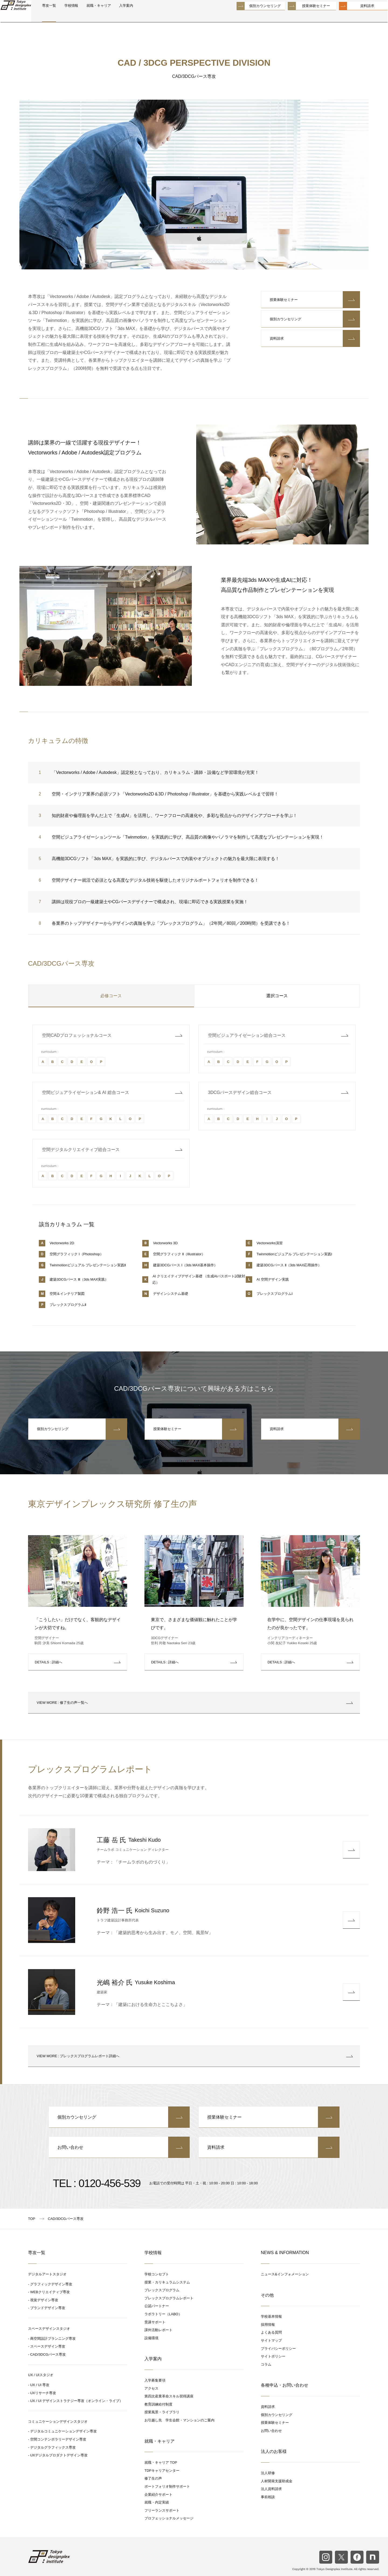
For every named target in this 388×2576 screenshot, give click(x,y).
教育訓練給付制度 (158, 2404)
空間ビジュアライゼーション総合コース (247, 1035)
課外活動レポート (158, 2330)
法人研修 (268, 2473)
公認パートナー (156, 2306)
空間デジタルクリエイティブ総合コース (81, 1149)
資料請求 (355, 16)
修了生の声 (153, 2478)
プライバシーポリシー (278, 2348)
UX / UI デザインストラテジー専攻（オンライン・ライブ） (76, 2401)
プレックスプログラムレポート (168, 2298)
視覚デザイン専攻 (44, 2300)
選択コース (277, 995)
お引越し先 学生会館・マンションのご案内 (179, 2420)
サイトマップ (271, 2340)
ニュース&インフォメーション (285, 2274)
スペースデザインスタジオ (49, 2329)
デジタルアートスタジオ (47, 2274)
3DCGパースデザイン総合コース (240, 1092)
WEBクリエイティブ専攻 (50, 2292)
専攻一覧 (66, 16)
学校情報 (92, 16)
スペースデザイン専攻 (47, 2346)
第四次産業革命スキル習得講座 (168, 2396)
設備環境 (151, 2338)
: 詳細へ (48, 1662)
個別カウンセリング (252, 16)
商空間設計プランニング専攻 (53, 2339)
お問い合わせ (119, 2147)
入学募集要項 (154, 2380)
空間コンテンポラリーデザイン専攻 (58, 2439)
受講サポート (154, 2322)
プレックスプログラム (161, 2290)
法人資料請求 (271, 2489)
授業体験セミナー (304, 16)
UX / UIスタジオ (40, 2375)
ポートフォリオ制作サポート (167, 2486)
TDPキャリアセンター (161, 2471)
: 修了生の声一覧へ (194, 1702)
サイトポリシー (273, 2356)
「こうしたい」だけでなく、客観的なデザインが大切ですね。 (77, 1623)
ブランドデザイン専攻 (47, 2308)
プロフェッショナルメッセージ (168, 2518)
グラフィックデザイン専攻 (51, 2284)
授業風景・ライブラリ (161, 2412)
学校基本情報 (271, 2316)
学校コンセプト (156, 2274)
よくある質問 (271, 2332)
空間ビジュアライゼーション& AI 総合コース (85, 1092)
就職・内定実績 (156, 2502)
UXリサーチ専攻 (43, 2393)
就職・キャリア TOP (160, 2462)
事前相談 (268, 2497)
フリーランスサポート (161, 2510)
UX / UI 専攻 (40, 2385)
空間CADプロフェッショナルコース (77, 1035)
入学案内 (155, 16)
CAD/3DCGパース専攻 (48, 2354)
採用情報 (268, 2325)
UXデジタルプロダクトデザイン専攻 (59, 2455)
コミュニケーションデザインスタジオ (58, 2421)
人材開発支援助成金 (276, 2481)
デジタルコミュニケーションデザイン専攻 (63, 2431)
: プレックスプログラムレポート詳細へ (194, 2056)
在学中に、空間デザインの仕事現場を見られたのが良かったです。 (310, 1623)
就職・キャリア (124, 16)
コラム (266, 2364)
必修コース (111, 995)
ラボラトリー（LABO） (163, 2314)
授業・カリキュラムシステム (167, 2282)
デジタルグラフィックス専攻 (53, 2447)
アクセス (151, 2388)
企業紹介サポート (158, 2494)
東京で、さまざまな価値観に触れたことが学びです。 (194, 1623)
